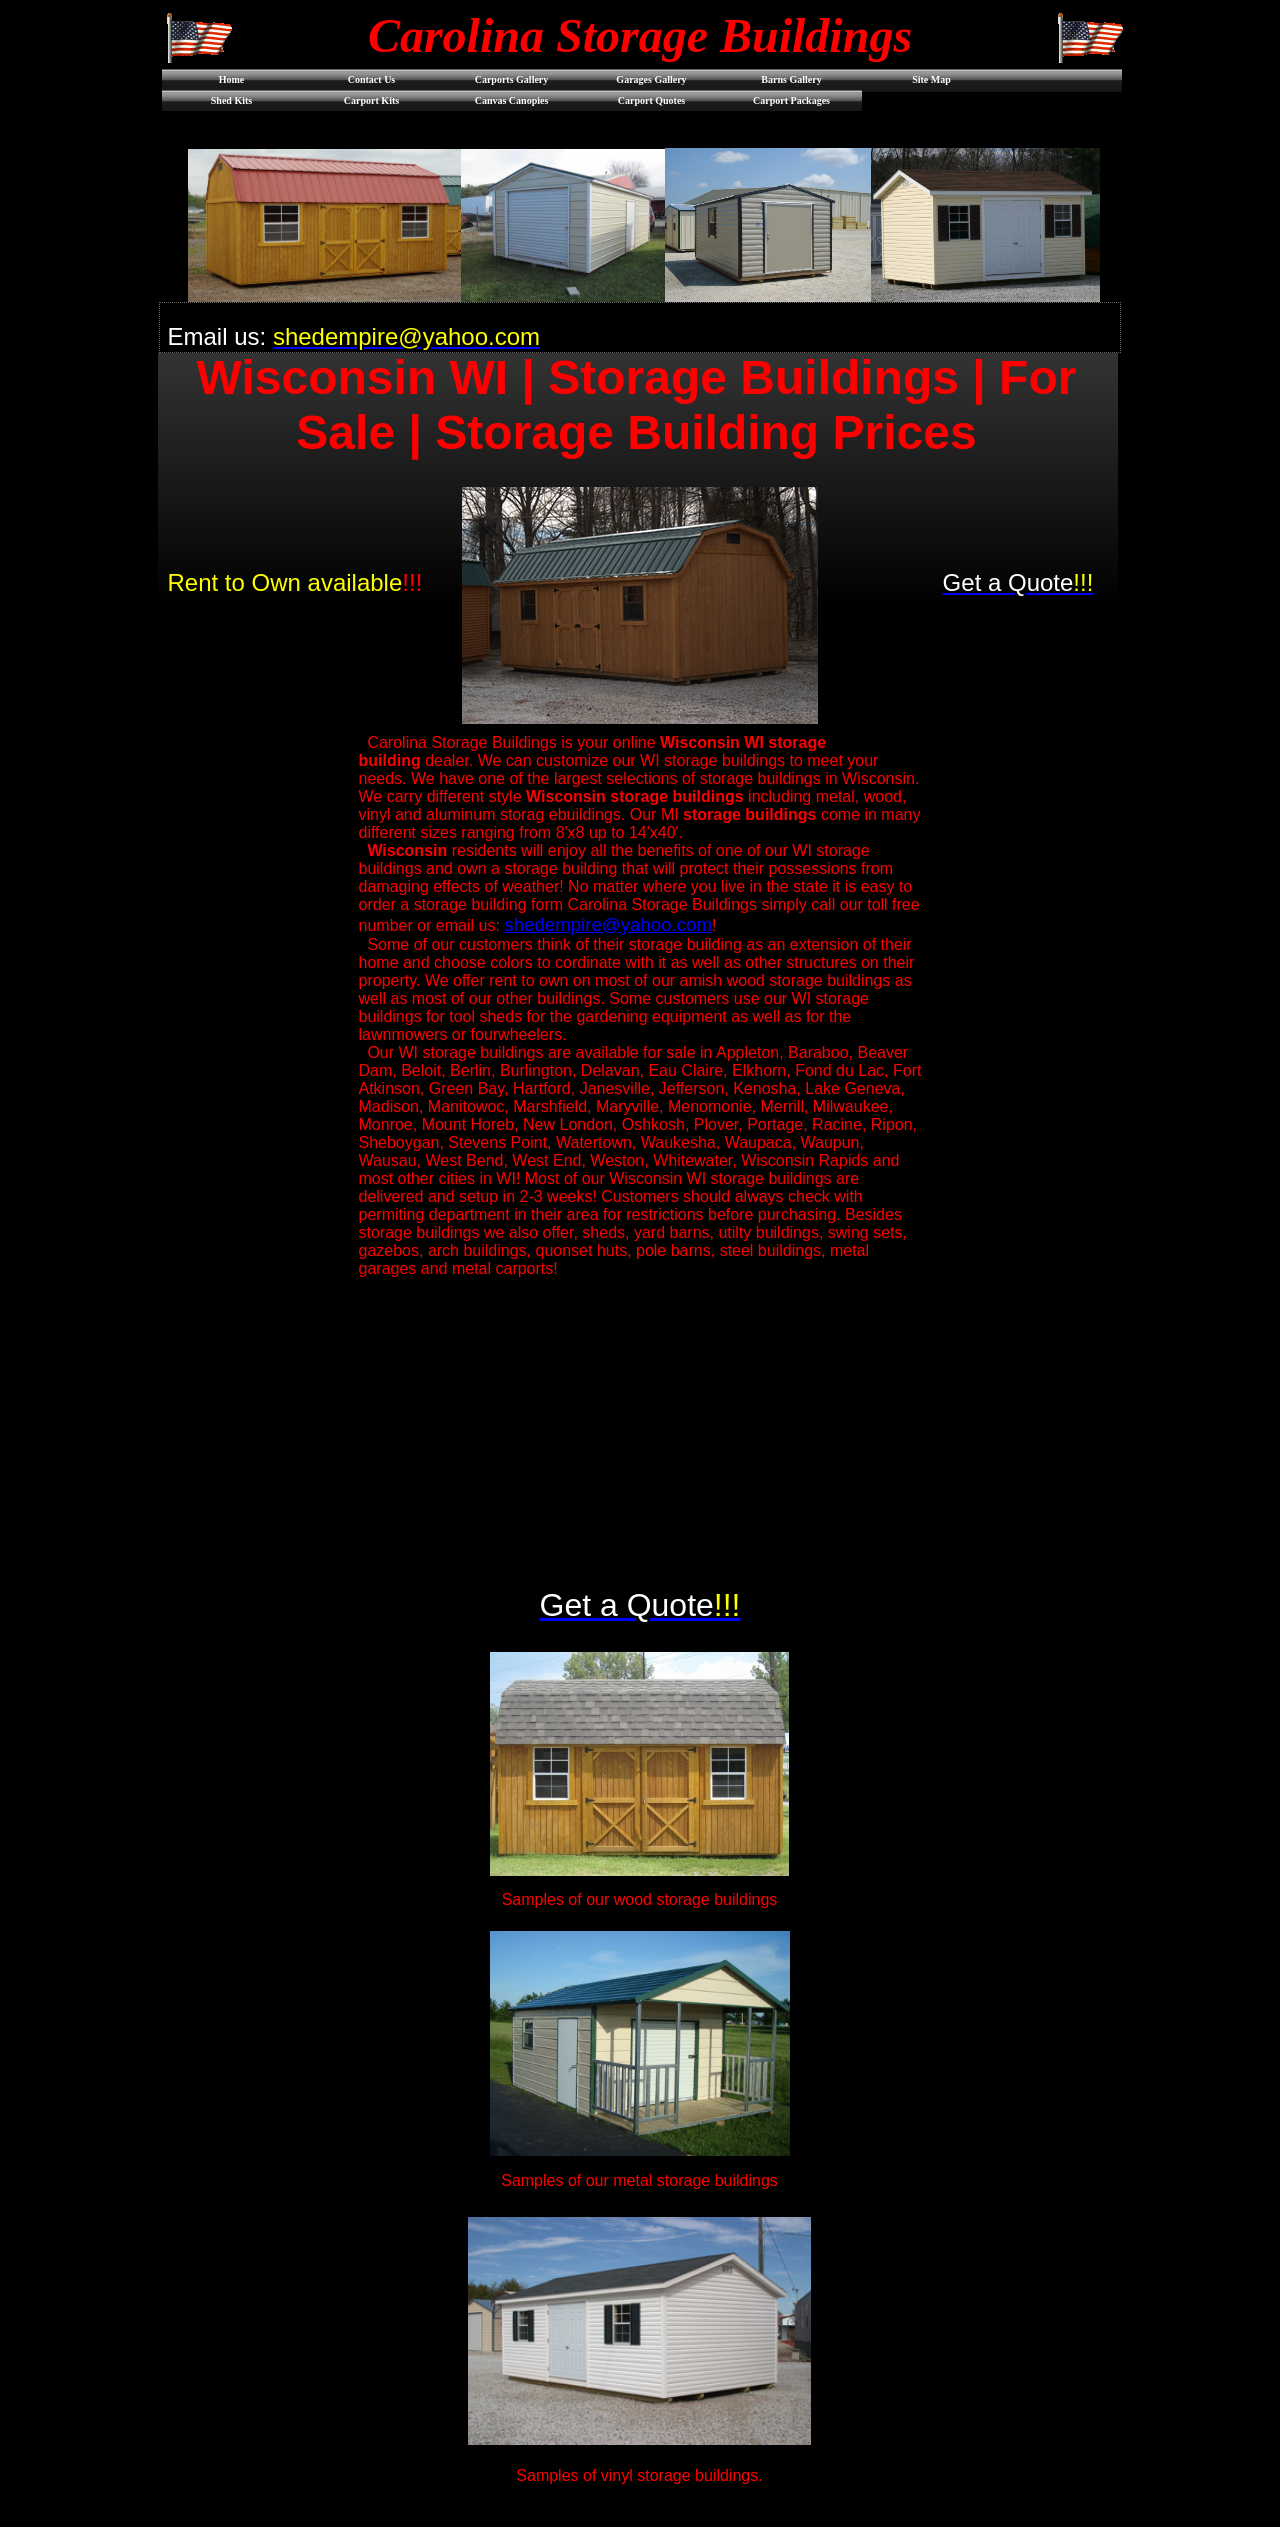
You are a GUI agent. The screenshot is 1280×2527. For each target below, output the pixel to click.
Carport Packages (791, 100)
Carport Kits (371, 100)
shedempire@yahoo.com (608, 924)
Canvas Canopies (512, 100)
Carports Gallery (512, 79)
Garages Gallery (651, 79)
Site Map (931, 79)
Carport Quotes (652, 100)
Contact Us (372, 79)
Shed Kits (231, 100)
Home (232, 79)
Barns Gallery (791, 79)
